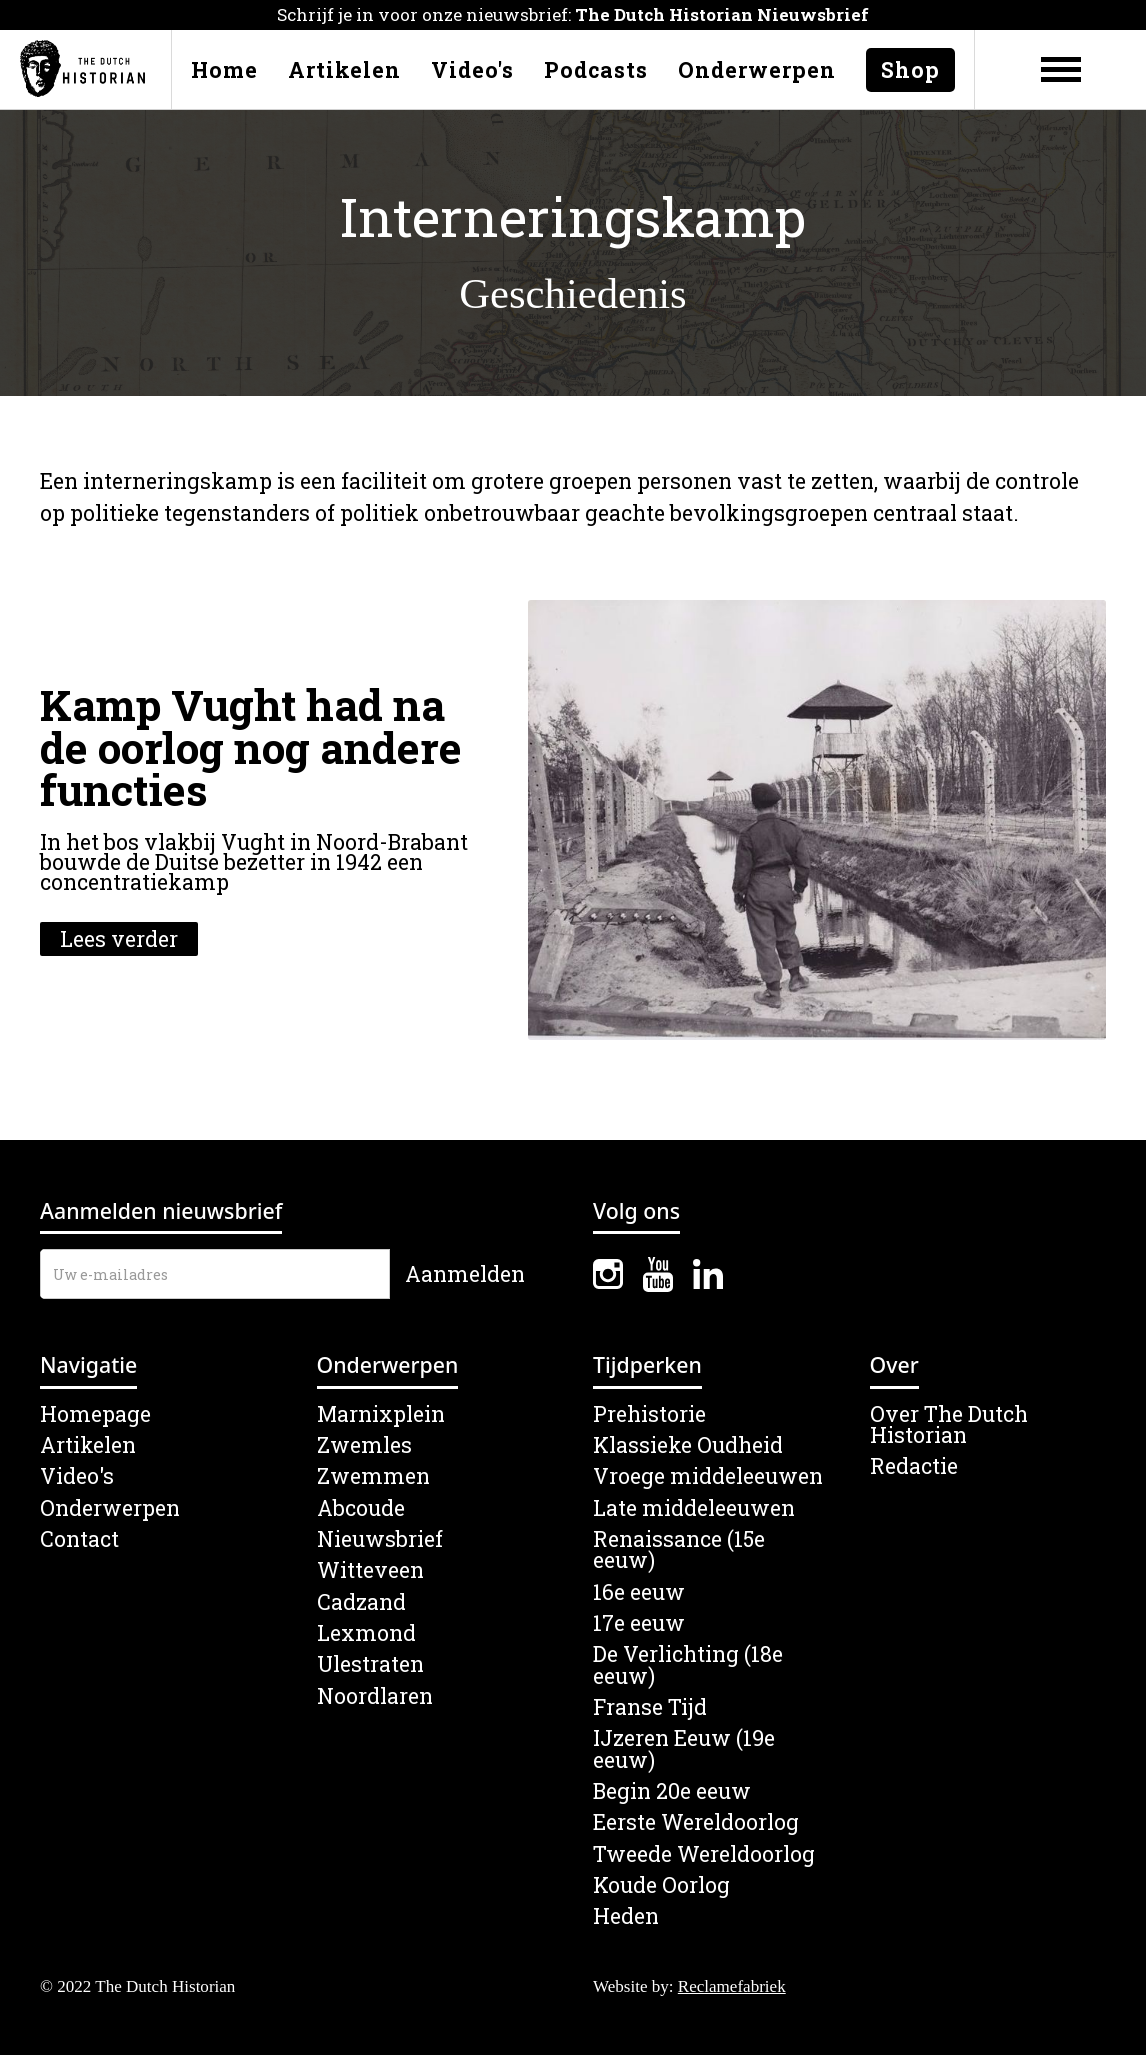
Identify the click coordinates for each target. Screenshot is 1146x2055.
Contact (79, 1539)
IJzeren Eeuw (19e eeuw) (684, 1749)
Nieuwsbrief (380, 1539)
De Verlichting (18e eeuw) (688, 1665)
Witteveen (370, 1570)
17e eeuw (639, 1623)
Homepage (95, 1414)
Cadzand (361, 1602)
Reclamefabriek (732, 1986)
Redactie (914, 1466)
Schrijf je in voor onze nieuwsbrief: (573, 14)
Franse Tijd (650, 1707)
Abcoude (361, 1508)
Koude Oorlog (661, 1885)
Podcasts (596, 70)
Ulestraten (370, 1664)
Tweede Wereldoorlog (704, 1854)
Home (224, 70)
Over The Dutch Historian (949, 1425)
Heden (626, 1916)
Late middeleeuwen (694, 1508)
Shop (910, 70)
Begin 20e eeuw (672, 1791)
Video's (472, 70)
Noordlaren (375, 1696)
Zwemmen (373, 1476)
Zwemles (364, 1445)
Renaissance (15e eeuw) (679, 1550)
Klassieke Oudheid (688, 1445)
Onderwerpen (757, 70)
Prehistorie (649, 1414)
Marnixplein (381, 1414)
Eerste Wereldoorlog (696, 1822)
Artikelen (344, 70)
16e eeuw (639, 1592)
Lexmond (366, 1633)
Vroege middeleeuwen (708, 1476)
